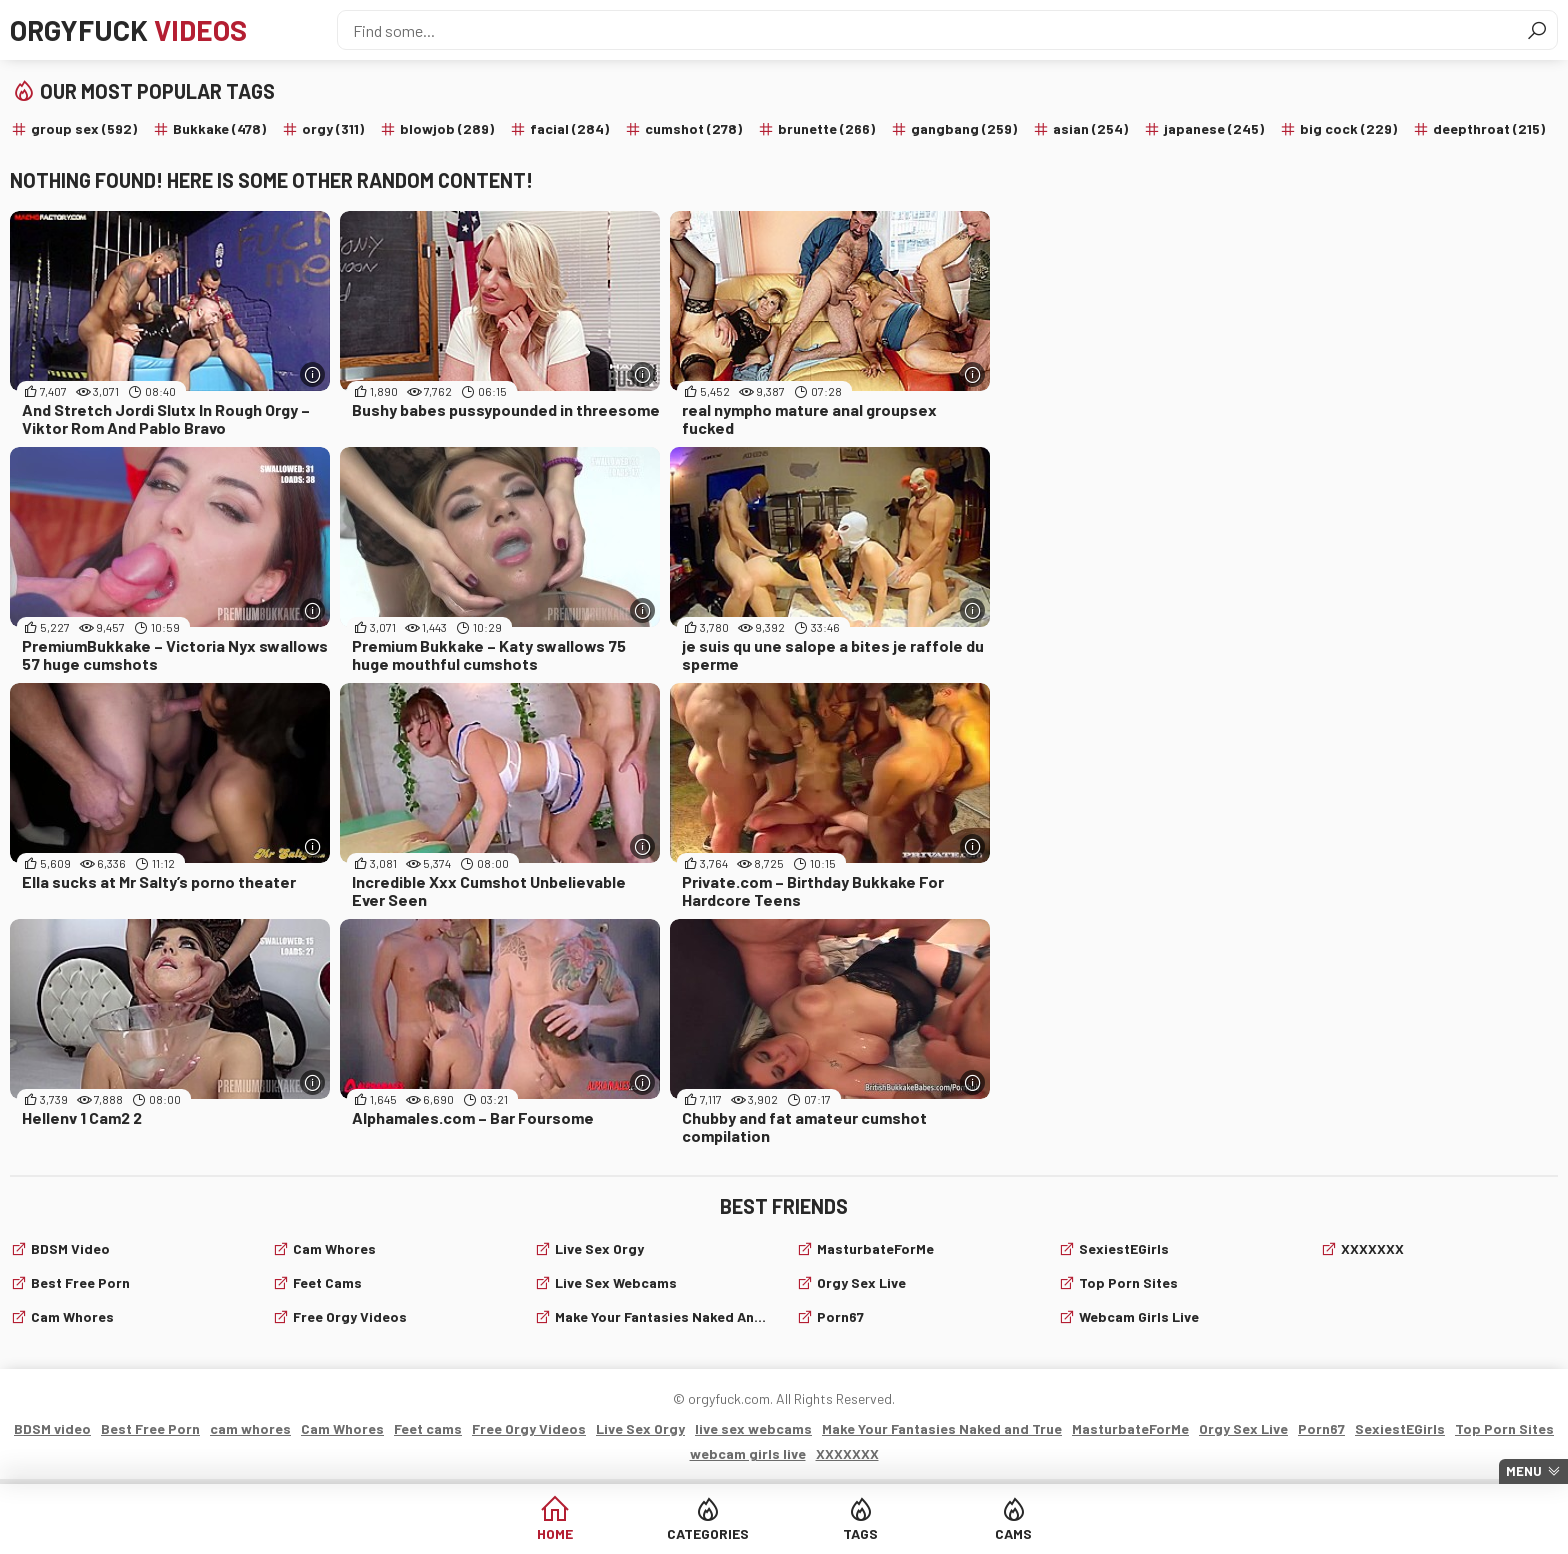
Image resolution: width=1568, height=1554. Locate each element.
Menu (1524, 1471)
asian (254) (1090, 128)
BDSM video (70, 1248)
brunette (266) (826, 128)
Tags (860, 1533)
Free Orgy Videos (350, 1316)
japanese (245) (1214, 128)
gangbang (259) (964, 128)
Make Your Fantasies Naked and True (663, 1316)
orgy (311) (333, 128)
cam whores (72, 1316)
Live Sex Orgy (599, 1248)
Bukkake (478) (219, 128)
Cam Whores (334, 1248)
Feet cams (327, 1282)
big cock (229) (1348, 128)
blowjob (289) (447, 128)
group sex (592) (84, 128)
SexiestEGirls (1124, 1248)
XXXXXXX (1372, 1248)
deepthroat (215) (1489, 128)
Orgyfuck (128, 30)
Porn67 (840, 1316)
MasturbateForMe (875, 1248)
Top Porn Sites (1128, 1282)
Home (555, 1533)
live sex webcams (616, 1282)
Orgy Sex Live (861, 1282)
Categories (708, 1533)
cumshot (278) (693, 128)
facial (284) (569, 128)
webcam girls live (1139, 1316)
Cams (1013, 1533)
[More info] (312, 374)
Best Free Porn (80, 1282)
